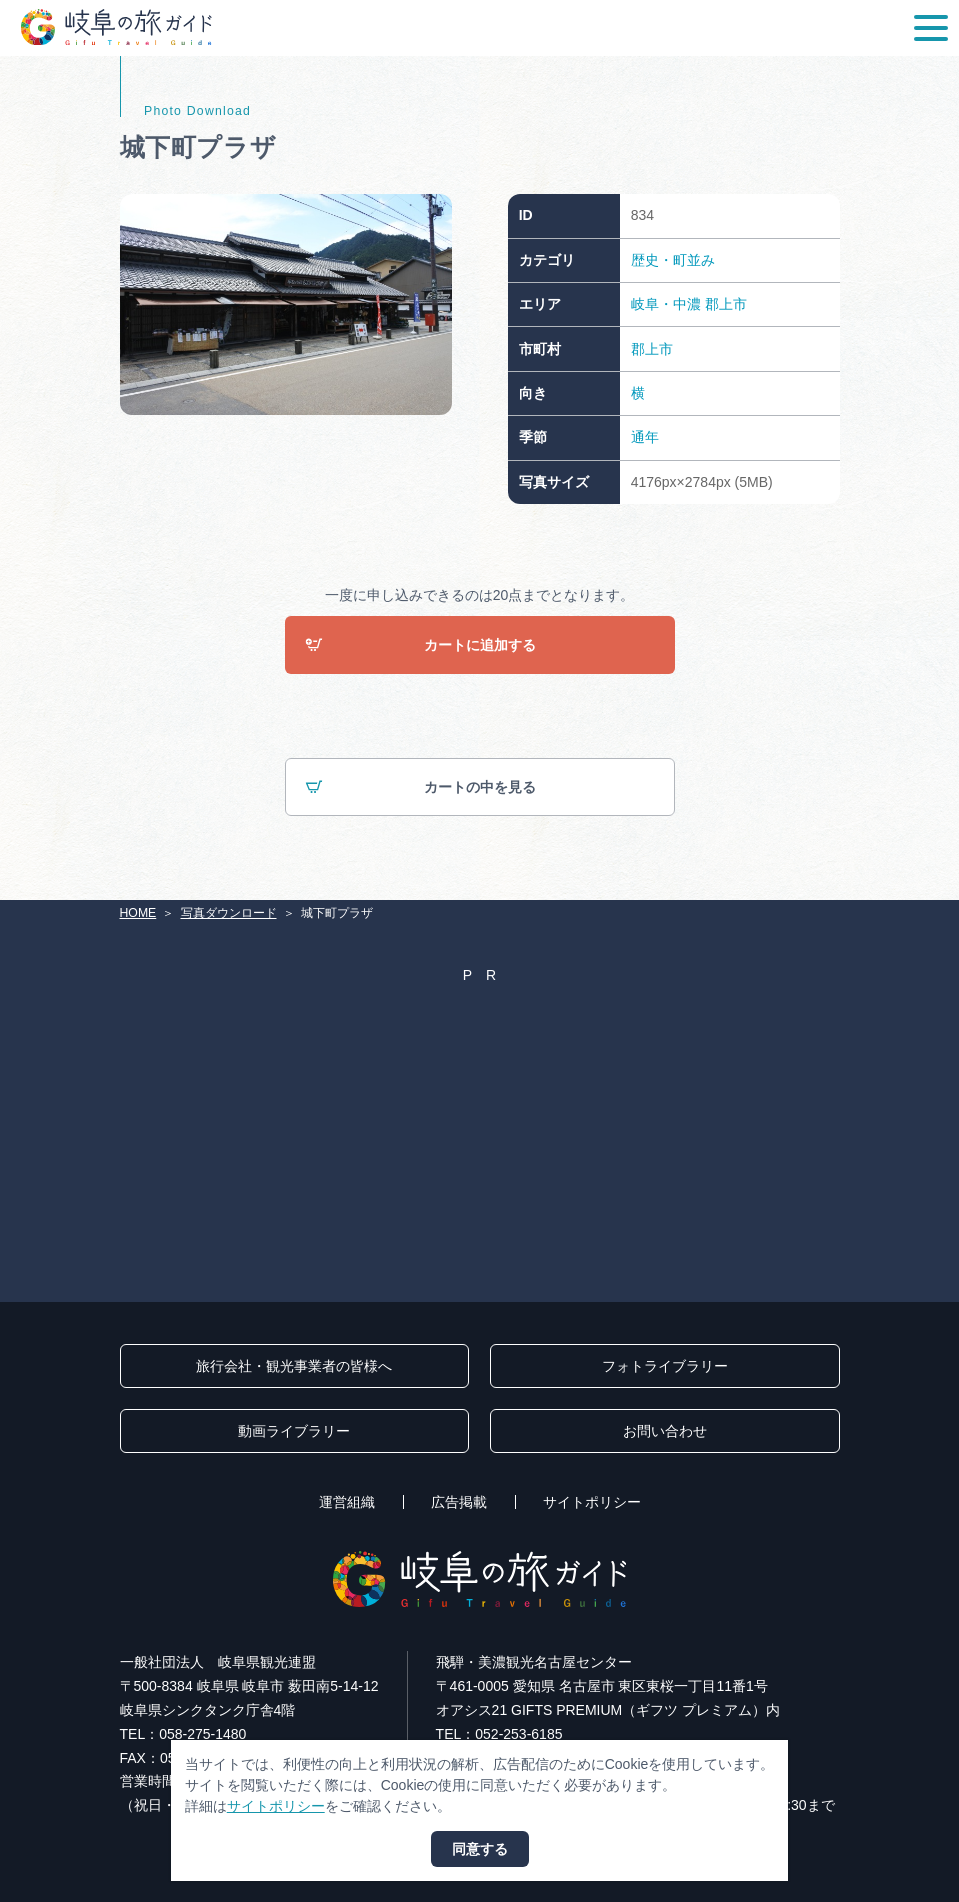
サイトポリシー (592, 1502)
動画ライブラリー (294, 1431)
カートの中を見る (420, 787)
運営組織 (347, 1502)
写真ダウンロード (229, 913)
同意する (480, 1849)
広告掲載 (459, 1502)
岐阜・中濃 (666, 304)
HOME (138, 913)
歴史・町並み (673, 260)
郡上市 (726, 304)
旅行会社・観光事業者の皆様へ (294, 1366)
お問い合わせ (665, 1431)
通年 (645, 437)
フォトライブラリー (665, 1366)
